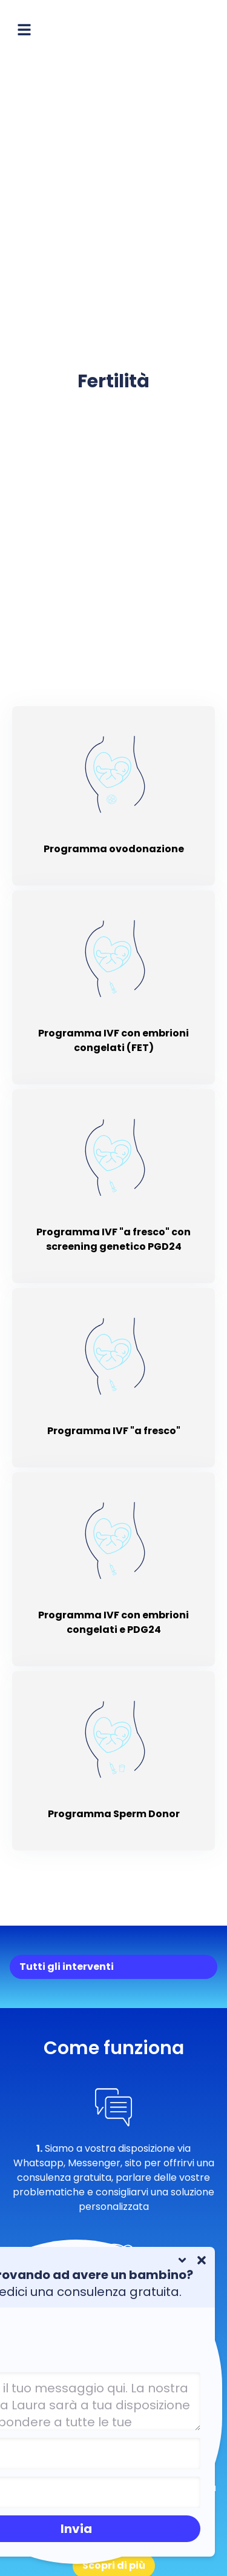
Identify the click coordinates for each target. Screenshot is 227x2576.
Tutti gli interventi (66, 1967)
